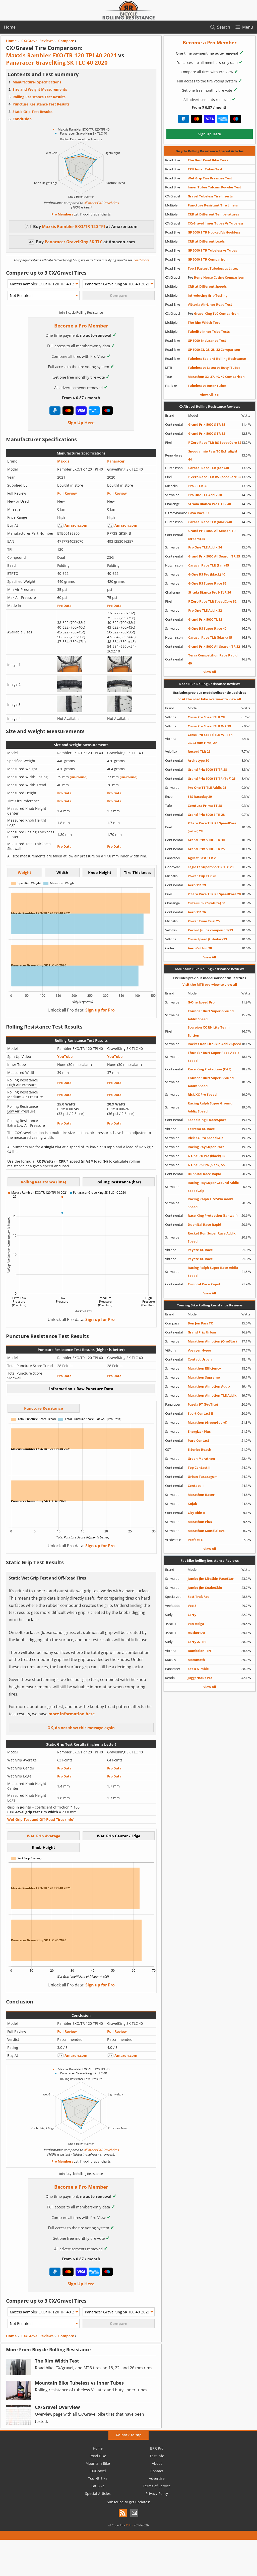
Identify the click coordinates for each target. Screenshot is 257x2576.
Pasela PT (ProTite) (203, 1404)
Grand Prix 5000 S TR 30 (206, 840)
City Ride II (196, 1512)
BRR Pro (156, 2448)
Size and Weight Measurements (40, 89)
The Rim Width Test (204, 322)
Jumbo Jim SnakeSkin (205, 1587)
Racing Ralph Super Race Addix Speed (213, 1271)
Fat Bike (97, 2486)
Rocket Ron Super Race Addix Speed (212, 1237)
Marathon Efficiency (204, 1368)
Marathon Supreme (204, 1377)
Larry (192, 1614)
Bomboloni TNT (200, 1650)
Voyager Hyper (199, 1350)
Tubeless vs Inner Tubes (207, 385)
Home (10, 27)
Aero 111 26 (197, 912)
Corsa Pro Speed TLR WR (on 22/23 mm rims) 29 (210, 738)
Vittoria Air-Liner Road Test (210, 304)
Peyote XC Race (200, 1250)
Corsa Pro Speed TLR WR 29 (209, 726)
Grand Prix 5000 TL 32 (205, 619)
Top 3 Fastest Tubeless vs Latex (213, 268)
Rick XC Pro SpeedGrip (205, 1138)
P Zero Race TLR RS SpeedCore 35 (214, 477)
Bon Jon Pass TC (200, 1323)
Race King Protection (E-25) (209, 1069)
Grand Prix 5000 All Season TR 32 (214, 646)
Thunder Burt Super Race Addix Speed (213, 1056)
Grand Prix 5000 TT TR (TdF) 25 (211, 778)
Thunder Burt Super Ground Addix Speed (211, 1015)
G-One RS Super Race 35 (207, 583)
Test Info (157, 2455)
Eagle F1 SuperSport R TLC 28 (210, 867)
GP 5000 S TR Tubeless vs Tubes (212, 250)
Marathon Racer (201, 1494)
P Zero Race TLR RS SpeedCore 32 (214, 442)
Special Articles (98, 2493)
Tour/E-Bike (97, 2478)
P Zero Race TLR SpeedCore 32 (212, 601)
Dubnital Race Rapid (204, 1174)
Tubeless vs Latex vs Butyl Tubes (214, 367)
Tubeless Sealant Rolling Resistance (217, 358)
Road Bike (98, 2455)
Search (223, 27)
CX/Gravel (98, 2471)
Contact (156, 2471)
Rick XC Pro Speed (202, 1094)
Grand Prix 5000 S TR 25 (206, 849)
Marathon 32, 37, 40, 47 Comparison (216, 376)
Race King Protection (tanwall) (212, 1215)
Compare (66, 2335)
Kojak (192, 1503)
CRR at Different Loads (206, 241)
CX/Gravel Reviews (37, 2335)
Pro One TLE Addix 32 (205, 610)
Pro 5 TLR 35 (197, 486)
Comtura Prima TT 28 (205, 805)
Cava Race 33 (198, 513)
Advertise (157, 2478)
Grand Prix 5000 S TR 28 (206, 814)
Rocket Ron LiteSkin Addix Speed (214, 1044)
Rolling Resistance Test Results (39, 96)
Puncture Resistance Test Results (41, 104)
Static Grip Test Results (32, 111)
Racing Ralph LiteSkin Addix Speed (210, 1203)
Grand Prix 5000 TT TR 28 (207, 769)
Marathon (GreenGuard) (207, 1422)
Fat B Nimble (198, 1668)
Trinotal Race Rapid (204, 1284)
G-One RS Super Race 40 (207, 628)
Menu (247, 27)
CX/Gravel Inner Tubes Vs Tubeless (215, 223)
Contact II (196, 1485)
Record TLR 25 (199, 751)
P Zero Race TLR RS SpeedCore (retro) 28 (212, 827)
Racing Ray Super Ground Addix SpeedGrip (213, 1186)
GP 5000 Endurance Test (207, 340)
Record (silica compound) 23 (210, 930)
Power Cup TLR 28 (202, 876)
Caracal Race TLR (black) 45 (210, 637)
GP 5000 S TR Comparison (208, 259)
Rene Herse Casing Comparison (216, 277)
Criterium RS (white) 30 (206, 903)
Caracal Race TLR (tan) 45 (208, 565)
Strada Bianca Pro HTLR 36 (209, 592)
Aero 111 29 (197, 885)
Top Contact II (199, 1467)
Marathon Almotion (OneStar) (212, 1341)
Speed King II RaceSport (207, 1119)
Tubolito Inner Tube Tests (209, 331)
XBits (129, 2525)
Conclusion (22, 119)
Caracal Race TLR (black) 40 (210, 522)
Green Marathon (201, 1458)
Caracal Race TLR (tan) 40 (208, 468)
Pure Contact (198, 1440)
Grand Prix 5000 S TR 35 (206, 424)
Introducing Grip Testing (207, 295)
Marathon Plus (200, 1521)
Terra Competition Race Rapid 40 (212, 659)
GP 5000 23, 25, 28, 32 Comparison (214, 349)
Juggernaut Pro (200, 1677)
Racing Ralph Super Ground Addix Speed (210, 1107)
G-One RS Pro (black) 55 (206, 1165)
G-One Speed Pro (201, 1002)
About (157, 2463)
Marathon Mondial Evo (206, 1530)
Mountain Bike (98, 2463)
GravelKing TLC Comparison (213, 313)
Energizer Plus (199, 1431)
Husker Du (196, 1632)
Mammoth (196, 1659)
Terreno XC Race (201, 1129)
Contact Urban (200, 1359)
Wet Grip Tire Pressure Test (210, 178)
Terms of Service (157, 2486)
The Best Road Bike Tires (208, 160)
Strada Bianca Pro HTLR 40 (209, 504)
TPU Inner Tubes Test (205, 169)
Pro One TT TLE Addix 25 (207, 787)
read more (141, 260)
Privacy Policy (157, 2493)
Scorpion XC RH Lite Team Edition (209, 1031)
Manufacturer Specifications (37, 82)
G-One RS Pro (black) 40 (206, 574)
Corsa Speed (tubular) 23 (207, 939)
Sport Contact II (200, 1413)
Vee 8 (192, 1605)
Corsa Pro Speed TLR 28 (206, 717)
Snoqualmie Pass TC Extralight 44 (212, 455)
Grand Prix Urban (202, 1332)
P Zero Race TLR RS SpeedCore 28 (214, 894)
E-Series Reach (199, 1449)
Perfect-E (195, 1539)
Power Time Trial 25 (204, 921)
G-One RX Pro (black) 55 (206, 1156)
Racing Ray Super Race (206, 1147)
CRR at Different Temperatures (213, 214)
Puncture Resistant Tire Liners (213, 205)
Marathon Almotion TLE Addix (212, 1395)
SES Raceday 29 (200, 796)
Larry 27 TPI (197, 1641)
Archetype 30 (198, 760)
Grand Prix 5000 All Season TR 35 (214, 556)
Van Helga (196, 1623)
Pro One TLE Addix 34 (205, 547)
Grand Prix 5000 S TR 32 (206, 433)
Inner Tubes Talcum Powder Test (214, 187)
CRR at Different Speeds (207, 286)
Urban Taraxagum (203, 1476)
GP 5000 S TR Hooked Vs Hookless (214, 232)
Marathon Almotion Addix (209, 1386)
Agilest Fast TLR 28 (202, 858)
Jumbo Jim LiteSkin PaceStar (211, 1578)
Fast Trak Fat (198, 1596)
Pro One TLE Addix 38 (205, 495)
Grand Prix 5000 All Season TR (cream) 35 (212, 534)
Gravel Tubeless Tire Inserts (210, 196)
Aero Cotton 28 (200, 948)
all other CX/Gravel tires (101, 202)
